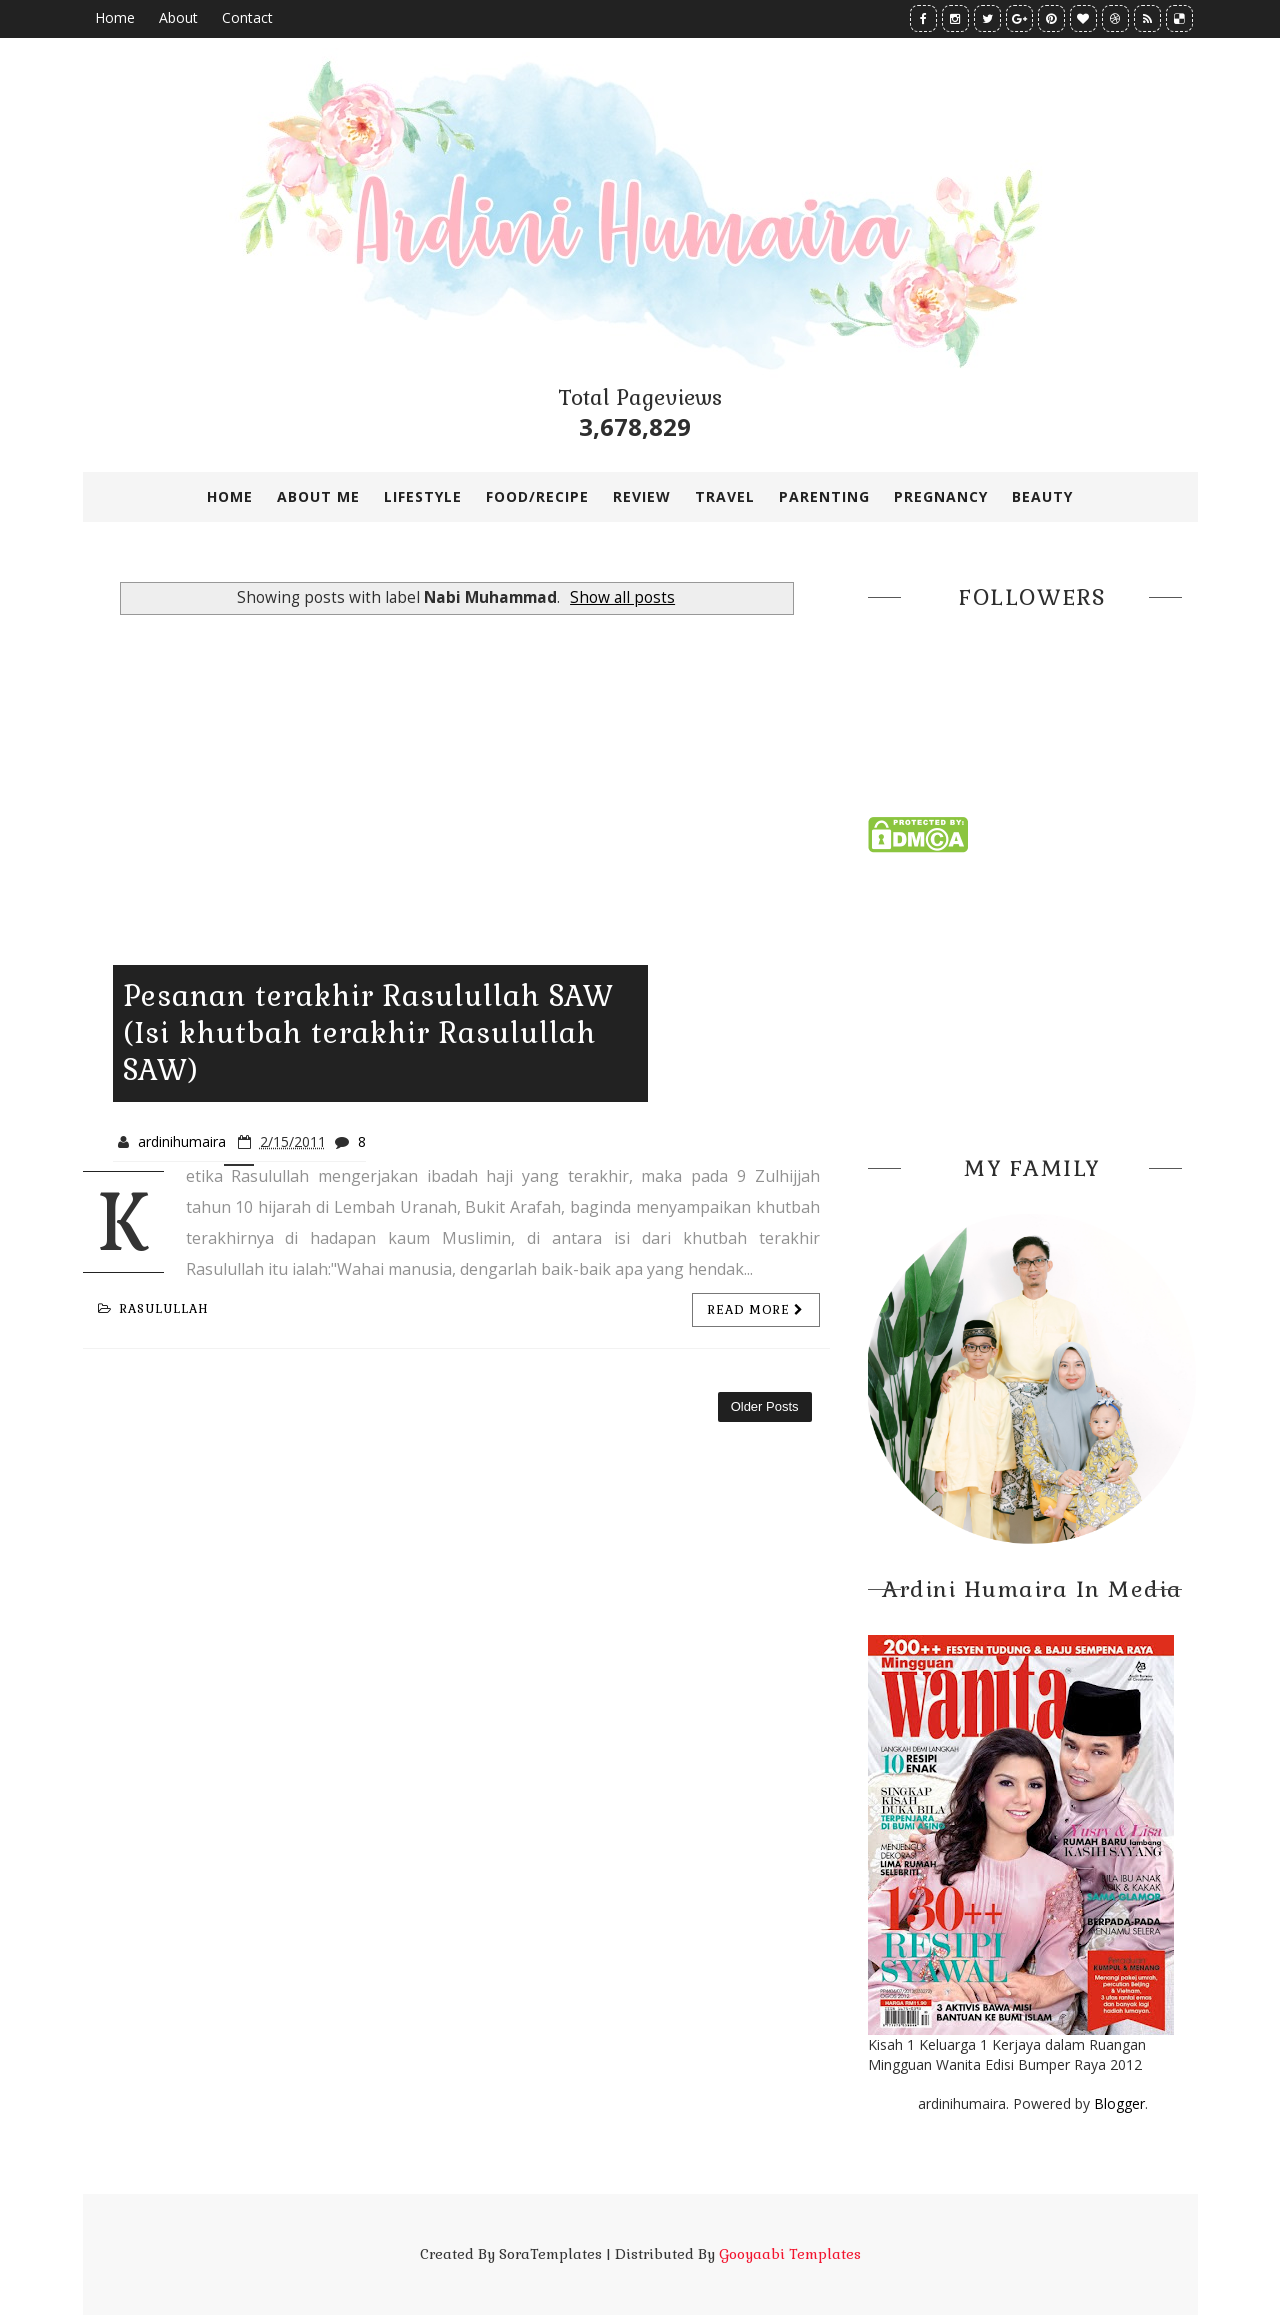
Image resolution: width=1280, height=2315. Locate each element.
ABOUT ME (318, 496)
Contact (247, 17)
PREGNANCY (941, 496)
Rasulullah (153, 1309)
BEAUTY (1042, 496)
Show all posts (622, 597)
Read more (756, 1310)
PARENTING (824, 496)
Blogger (1119, 2103)
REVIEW (642, 496)
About (178, 17)
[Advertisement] (1033, 998)
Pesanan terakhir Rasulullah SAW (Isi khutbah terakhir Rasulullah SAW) (368, 1033)
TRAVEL (725, 496)
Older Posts (765, 1406)
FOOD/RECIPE (537, 496)
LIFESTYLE (423, 496)
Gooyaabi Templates (790, 2254)
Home (115, 17)
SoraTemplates (550, 2254)
